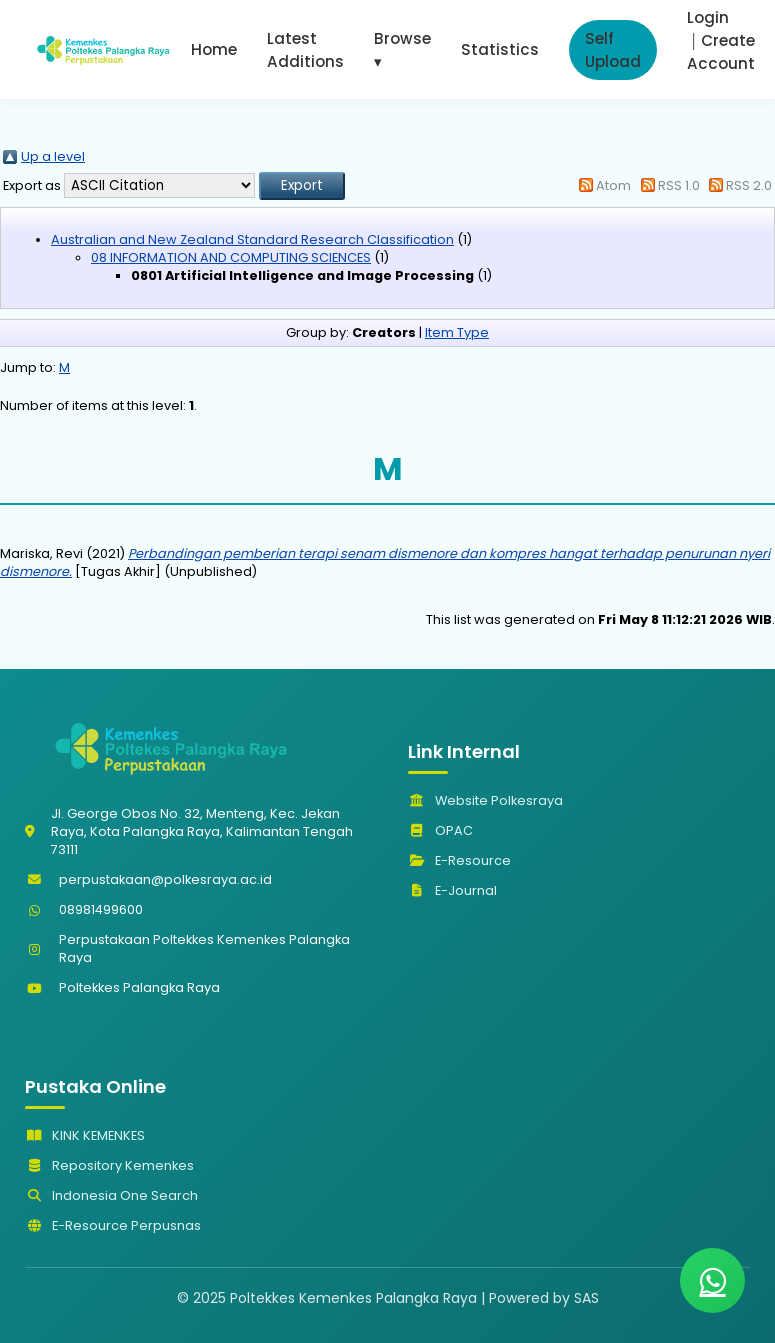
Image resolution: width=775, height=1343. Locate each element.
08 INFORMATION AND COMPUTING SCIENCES (231, 257)
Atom (613, 185)
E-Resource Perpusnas (113, 1225)
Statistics (500, 49)
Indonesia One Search (111, 1195)
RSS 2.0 (749, 185)
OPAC (440, 830)
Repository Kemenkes (109, 1165)
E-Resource (459, 860)
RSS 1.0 (679, 185)
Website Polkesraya (485, 800)
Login (708, 17)
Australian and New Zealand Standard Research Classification (252, 239)
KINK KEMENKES (85, 1135)
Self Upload (613, 50)
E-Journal (452, 890)
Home (214, 49)
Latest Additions (305, 50)
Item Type (457, 332)
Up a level (53, 156)
